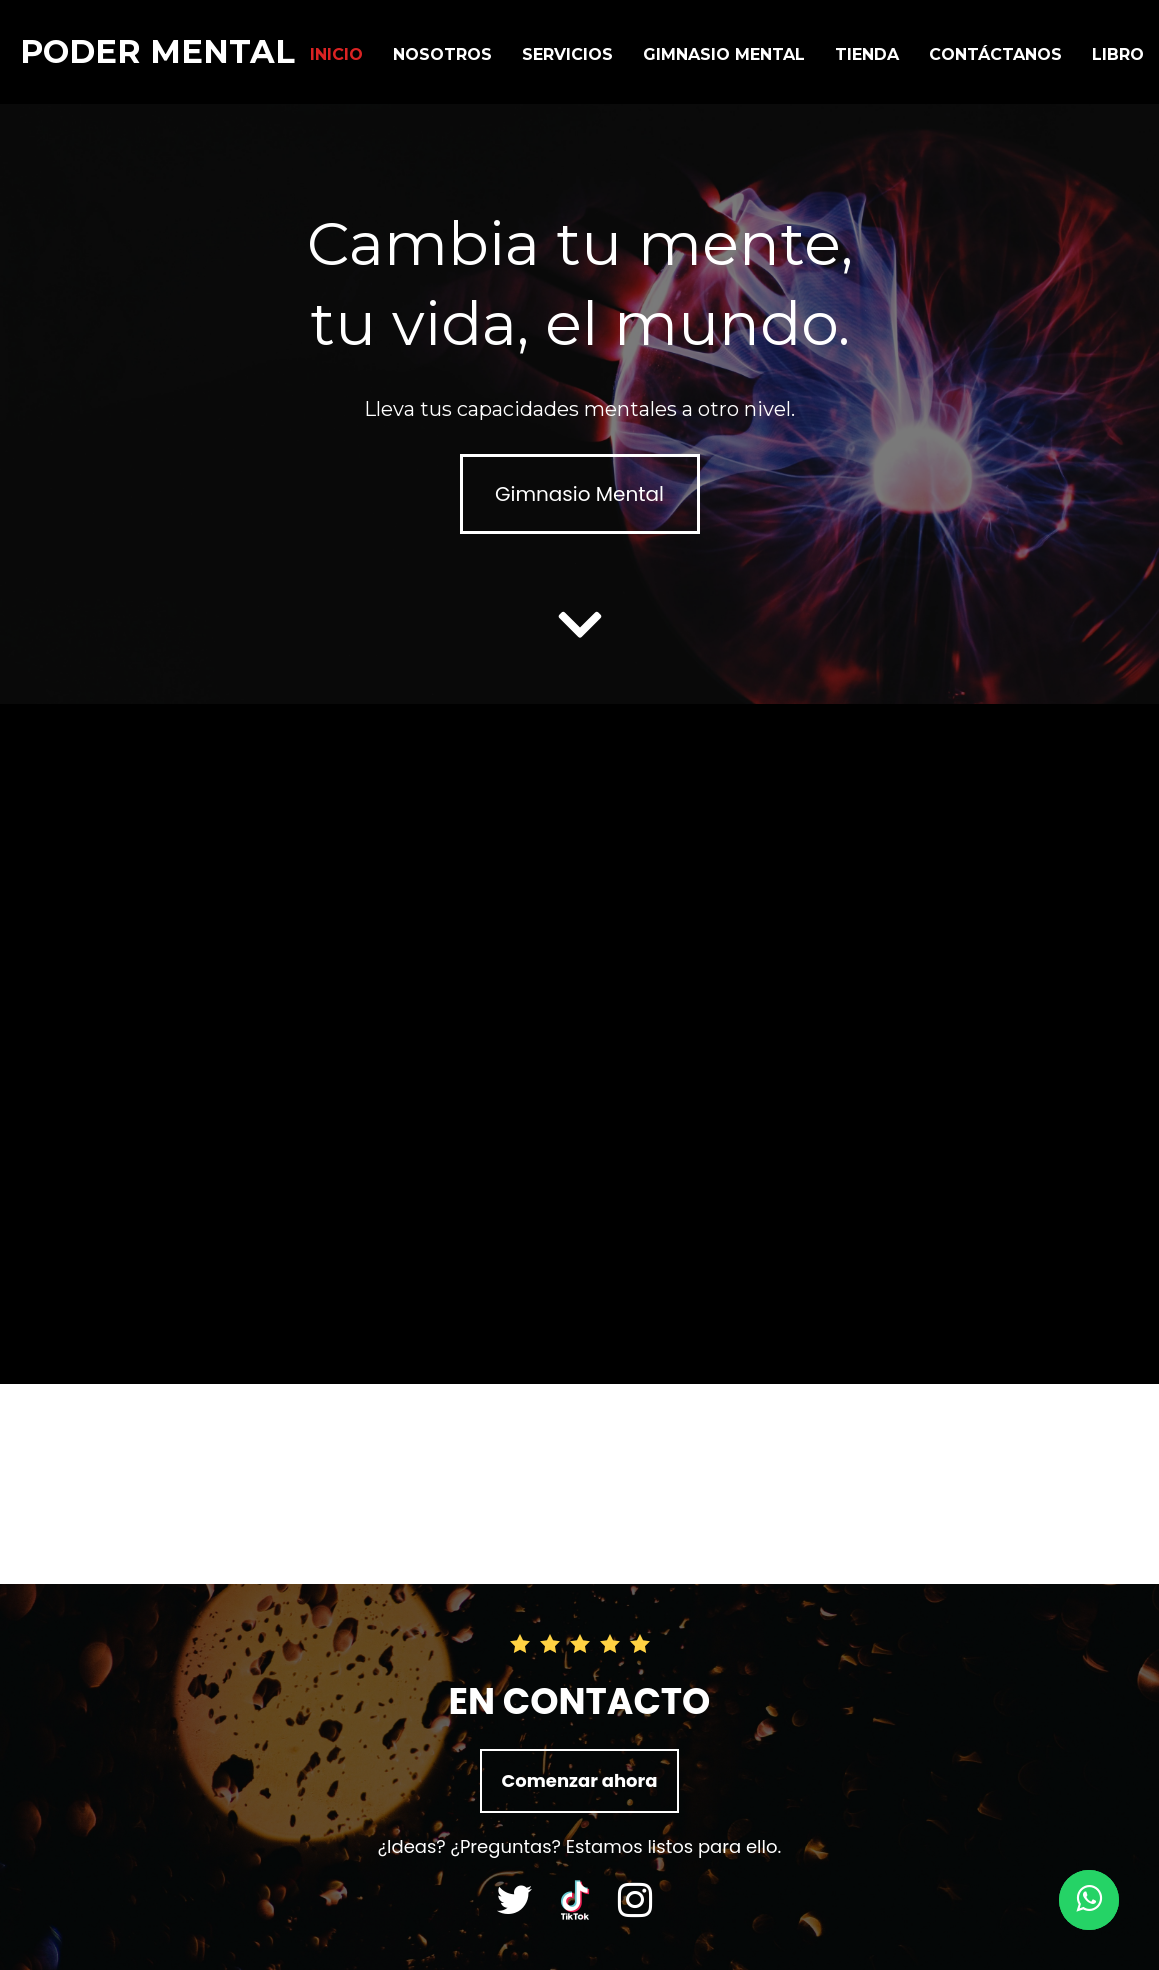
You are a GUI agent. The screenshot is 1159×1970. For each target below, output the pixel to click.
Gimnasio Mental (724, 54)
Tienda (867, 54)
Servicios (567, 54)
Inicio (336, 54)
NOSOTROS (442, 54)
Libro (1118, 54)
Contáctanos (995, 54)
